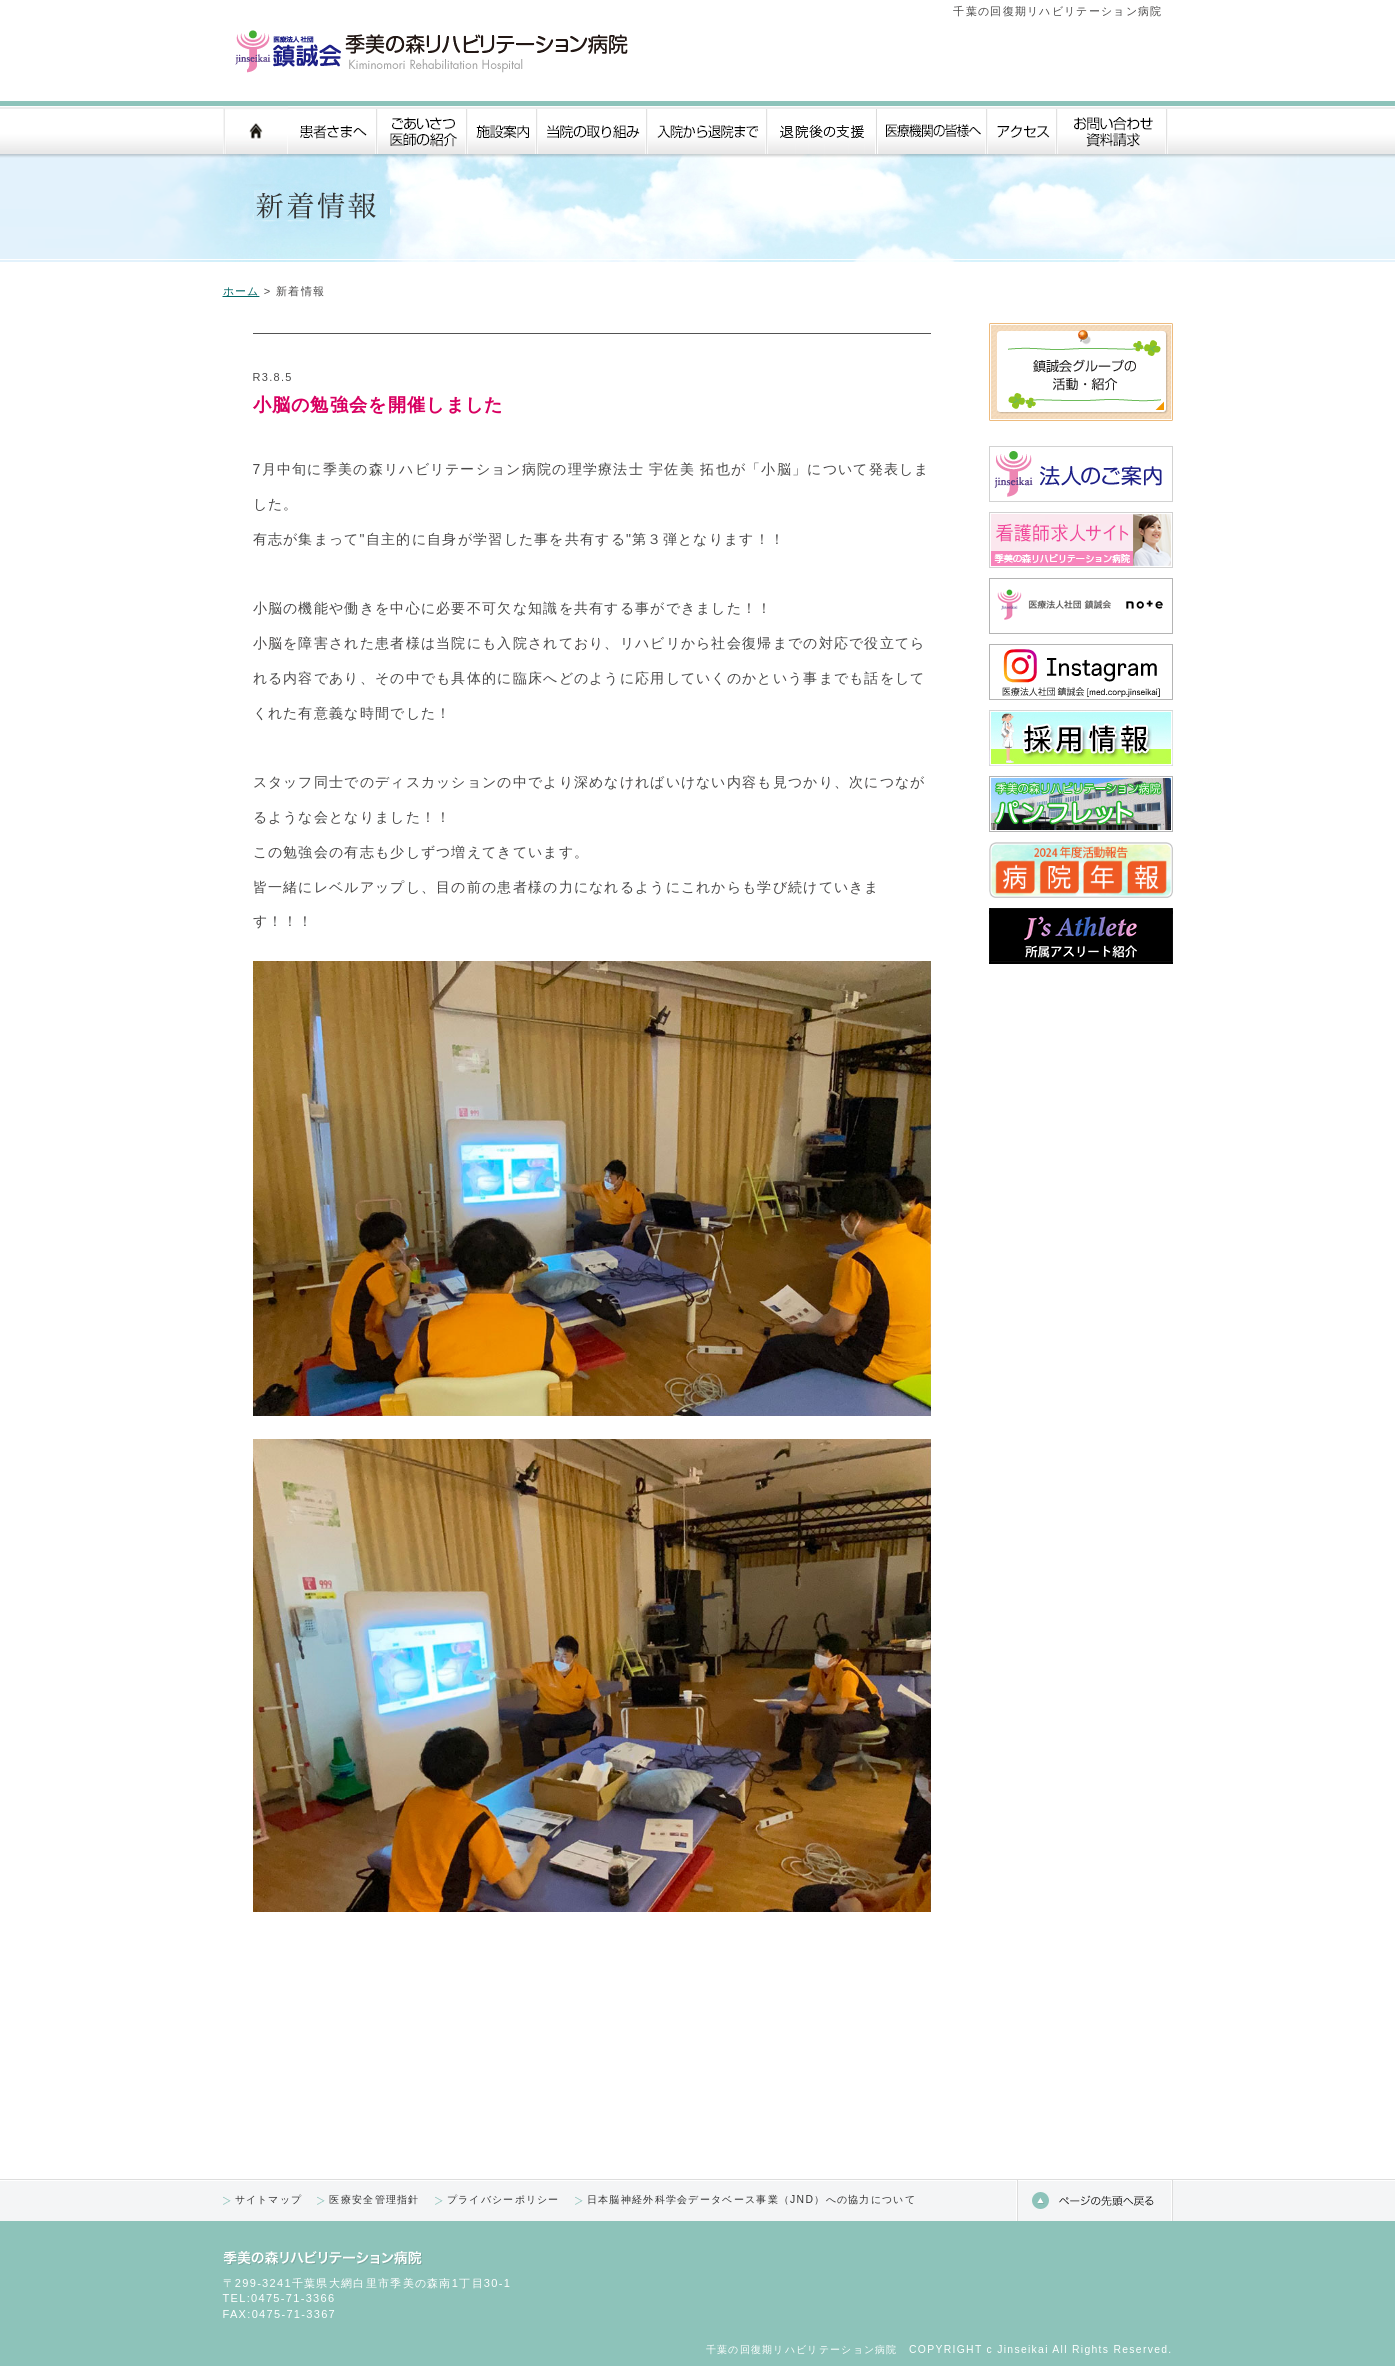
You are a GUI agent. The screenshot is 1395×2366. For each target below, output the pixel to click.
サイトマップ (269, 2199)
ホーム (241, 291)
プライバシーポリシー (503, 2199)
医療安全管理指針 (374, 2199)
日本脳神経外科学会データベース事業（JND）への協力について (751, 2199)
